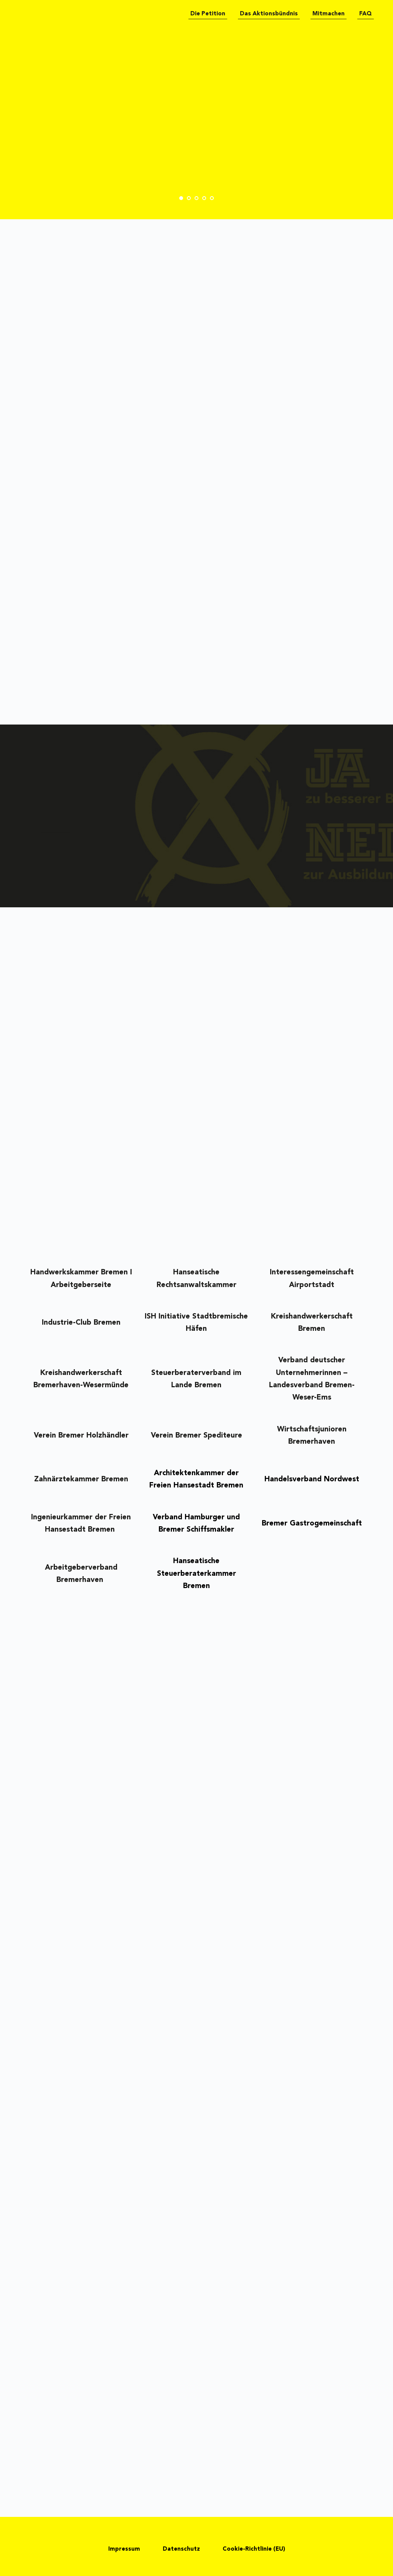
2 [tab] (189, 198)
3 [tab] (196, 198)
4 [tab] (204, 198)
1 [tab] (181, 198)
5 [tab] (212, 198)
